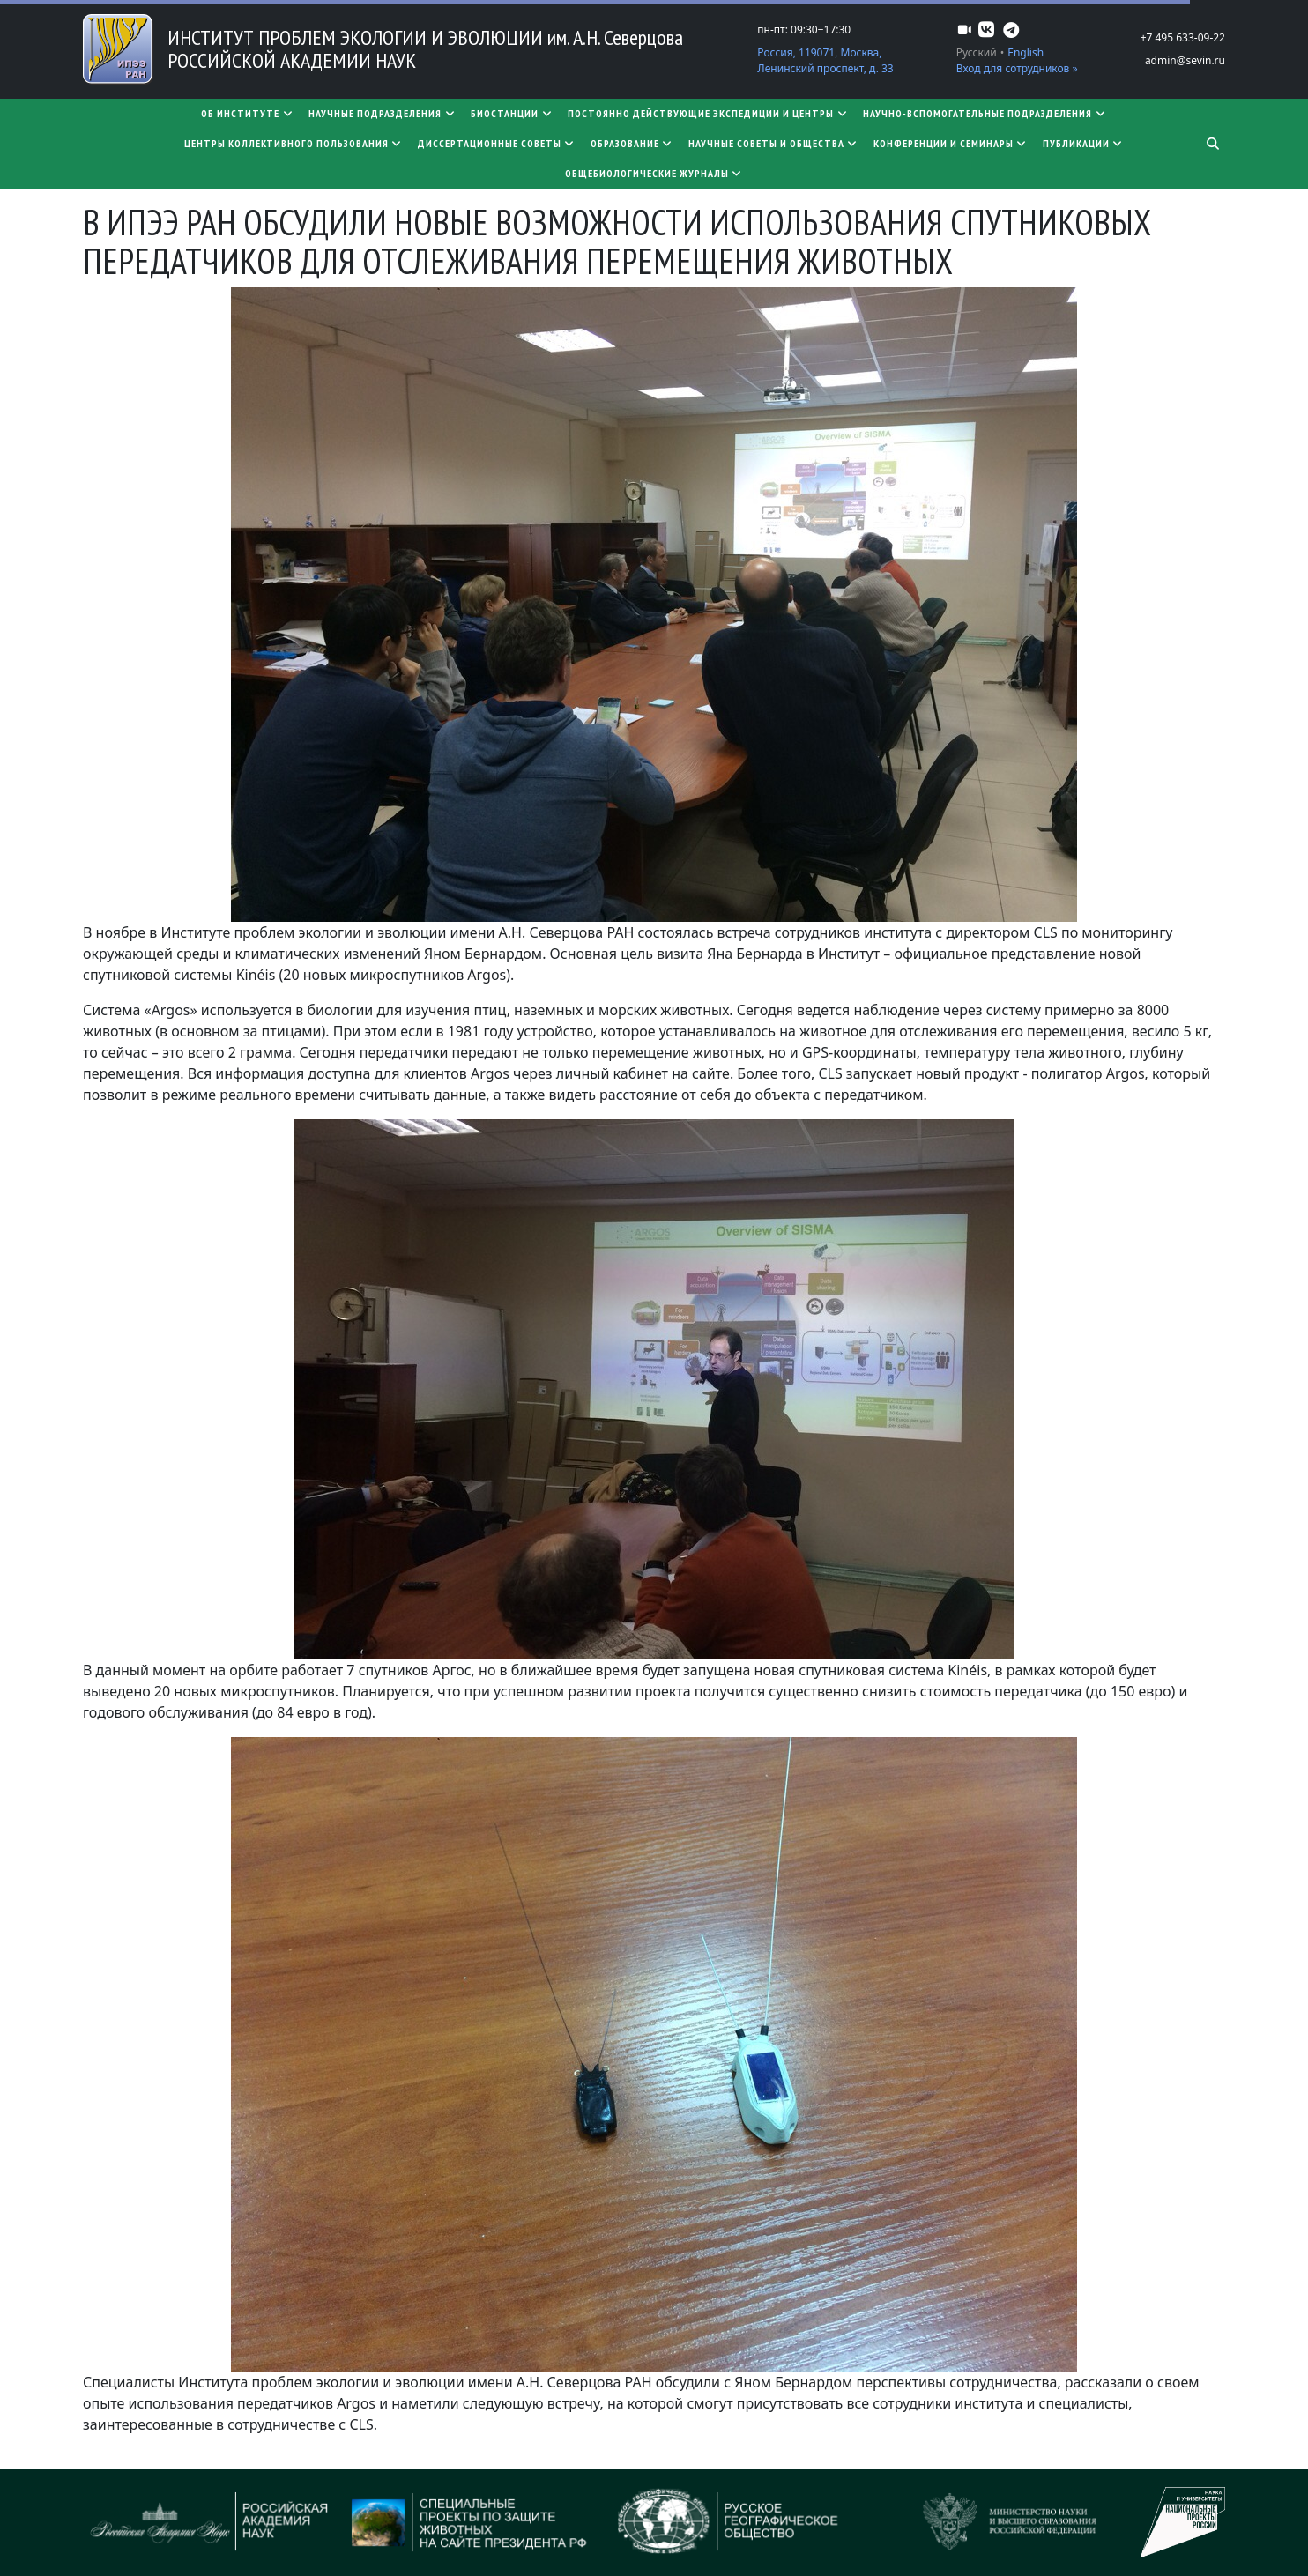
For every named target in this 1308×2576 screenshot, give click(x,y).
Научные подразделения (382, 113)
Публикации (1084, 143)
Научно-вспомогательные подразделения (985, 113)
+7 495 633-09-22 (1183, 37)
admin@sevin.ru (1185, 60)
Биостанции (512, 113)
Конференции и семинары (951, 143)
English (1025, 52)
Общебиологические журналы (654, 173)
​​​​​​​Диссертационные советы (497, 143)
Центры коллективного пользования (294, 143)
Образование (632, 143)
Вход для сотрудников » (1017, 68)
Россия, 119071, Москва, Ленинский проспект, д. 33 (825, 60)
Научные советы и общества (773, 143)
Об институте (247, 113)
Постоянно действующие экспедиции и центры (708, 113)
